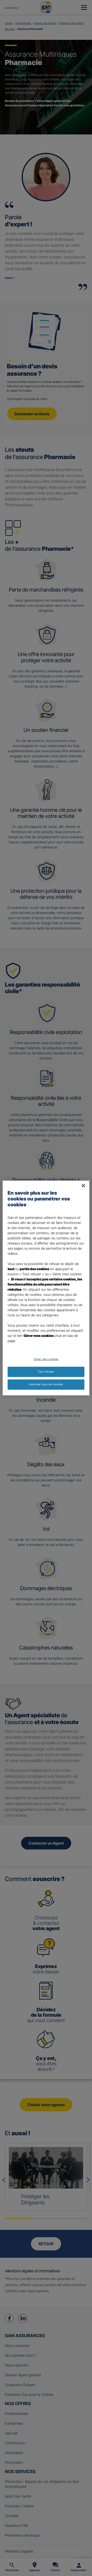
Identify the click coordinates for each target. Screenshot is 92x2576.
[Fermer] (83, 1185)
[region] (46, 1288)
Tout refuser (46, 1371)
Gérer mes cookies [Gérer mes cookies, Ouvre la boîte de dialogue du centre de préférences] (46, 1359)
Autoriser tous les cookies (46, 1384)
